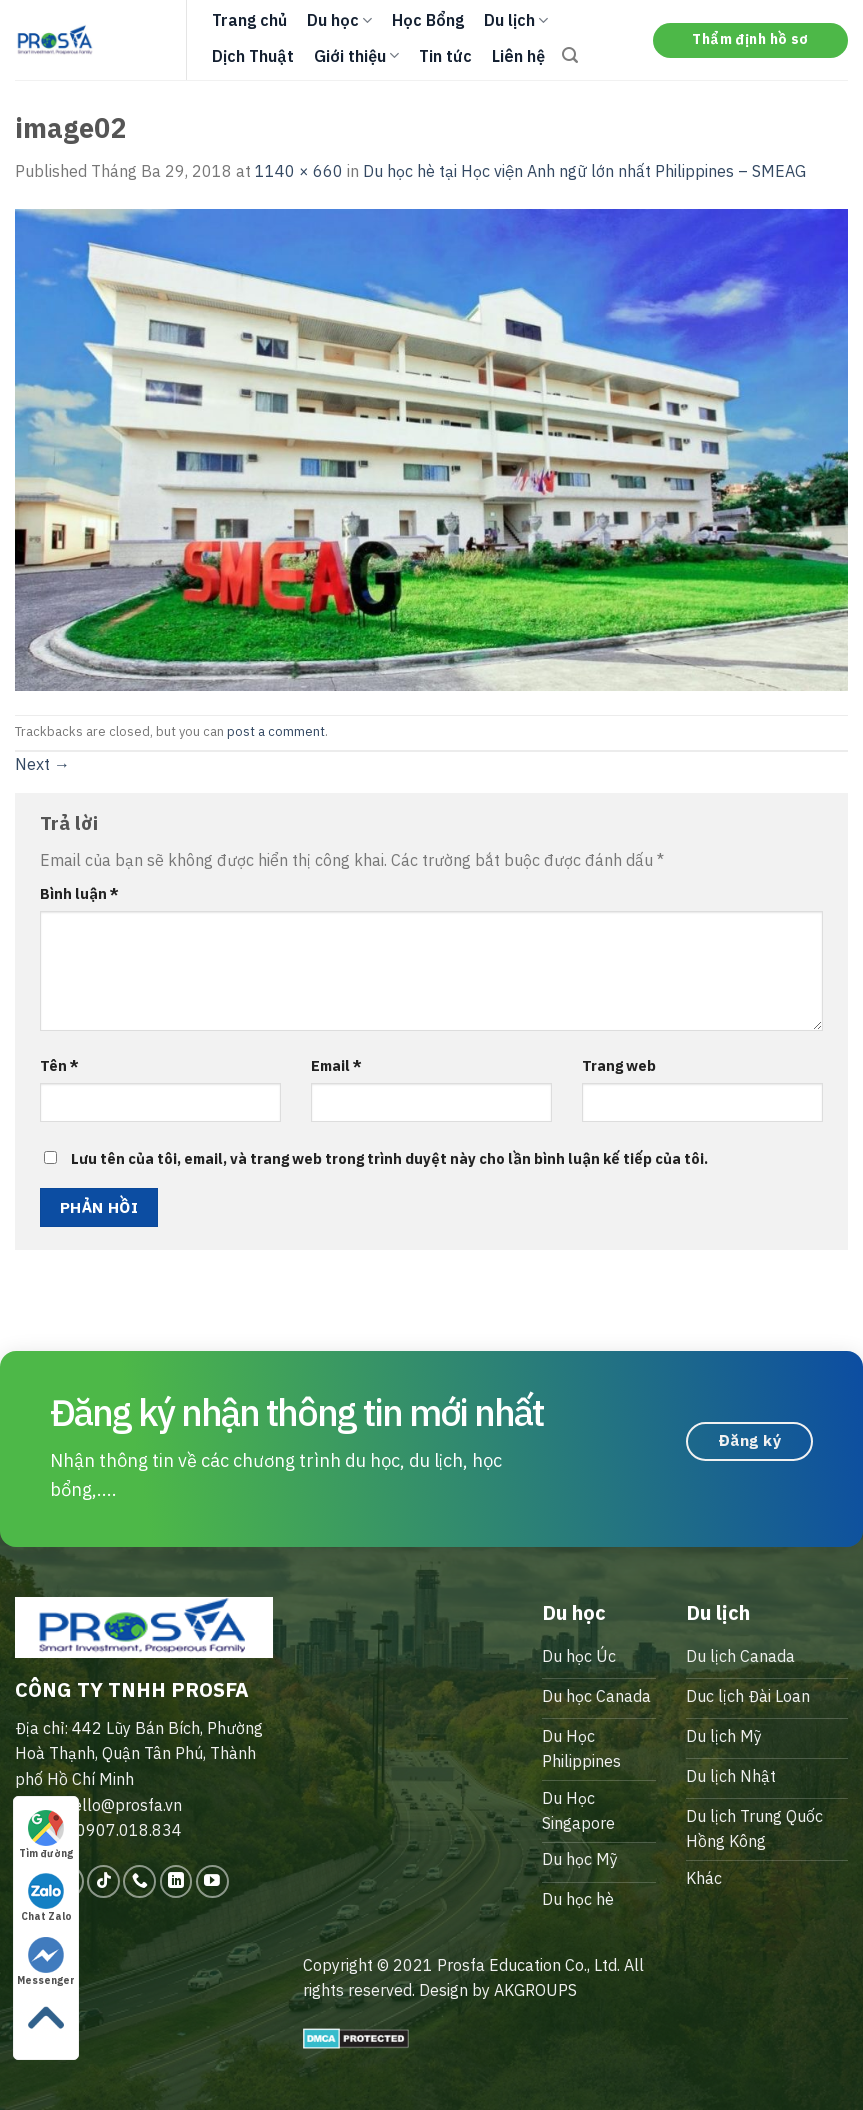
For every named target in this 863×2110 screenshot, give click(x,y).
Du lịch (516, 20)
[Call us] (139, 1881)
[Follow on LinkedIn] (176, 1881)
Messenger (46, 1962)
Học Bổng (428, 20)
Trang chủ (249, 20)
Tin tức (445, 56)
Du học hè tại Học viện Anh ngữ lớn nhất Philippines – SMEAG (584, 171)
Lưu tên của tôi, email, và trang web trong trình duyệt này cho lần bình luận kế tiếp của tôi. (389, 1158)
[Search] (570, 55)
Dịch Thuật (253, 56)
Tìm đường (46, 1835)
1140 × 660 (299, 171)
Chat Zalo (46, 1898)
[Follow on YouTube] (212, 1881)
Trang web (619, 1065)
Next (42, 764)
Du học (339, 20)
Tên (59, 1065)
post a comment (276, 731)
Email (336, 1065)
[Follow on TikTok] (103, 1881)
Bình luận (79, 893)
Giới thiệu (356, 56)
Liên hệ (518, 56)
